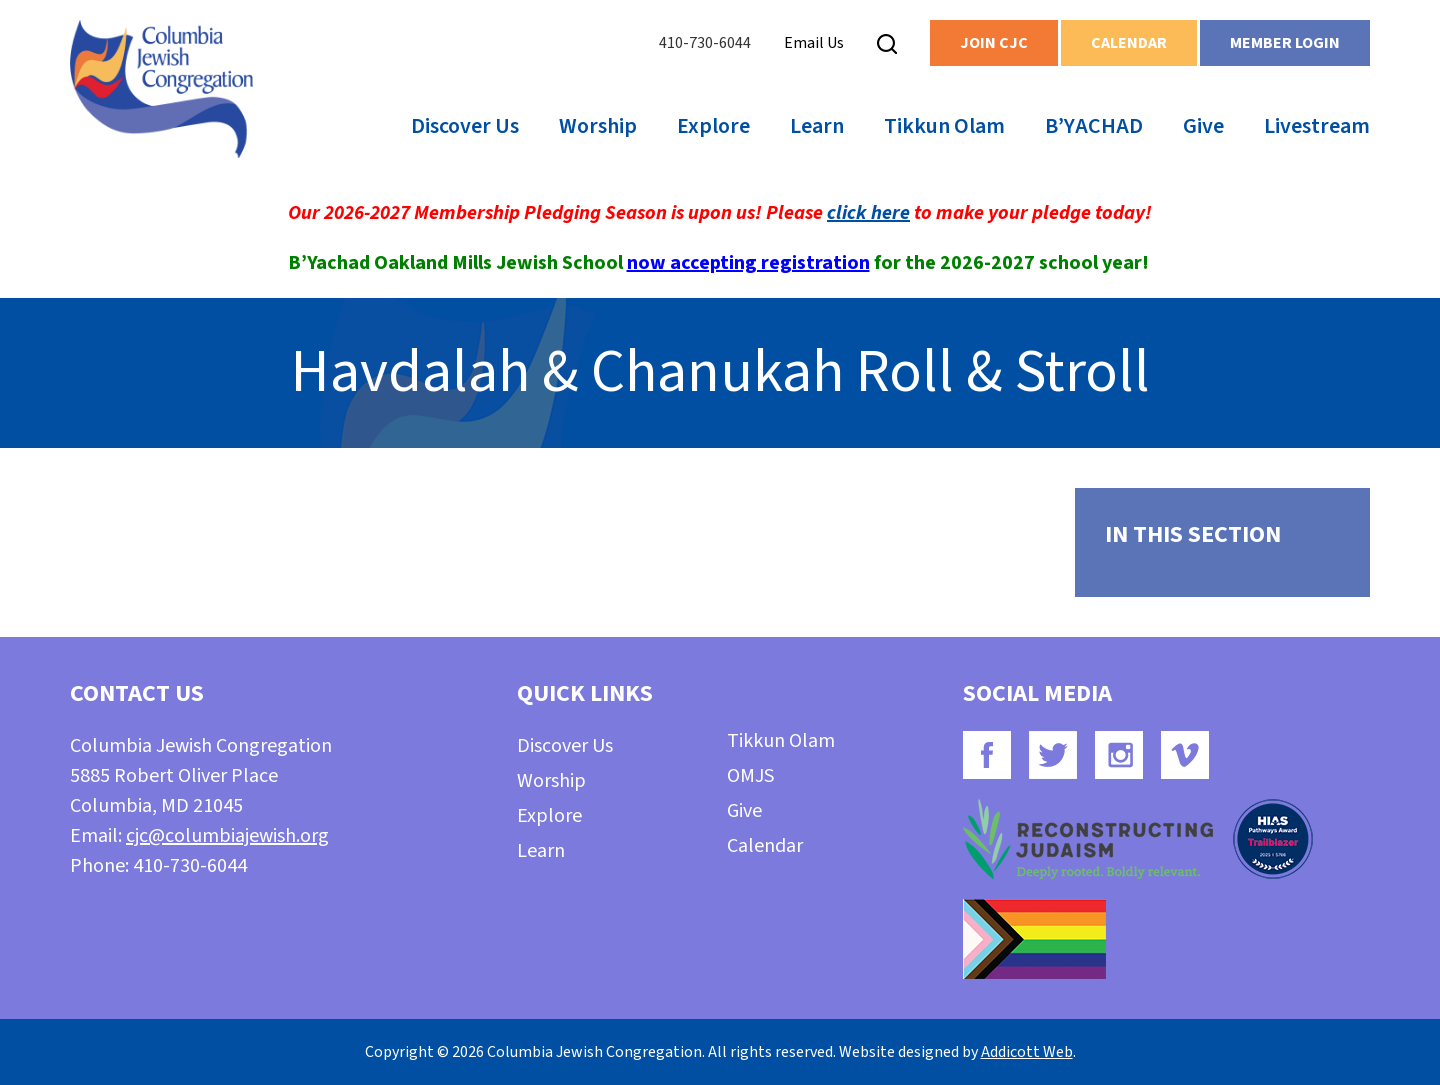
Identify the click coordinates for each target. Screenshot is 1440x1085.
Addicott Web (1027, 1052)
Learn (817, 126)
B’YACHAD (1094, 126)
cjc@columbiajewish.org (227, 836)
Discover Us (465, 126)
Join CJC (994, 43)
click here (868, 213)
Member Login (1285, 43)
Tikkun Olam (944, 126)
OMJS (750, 776)
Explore (713, 126)
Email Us (814, 43)
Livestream (1317, 126)
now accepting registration (748, 263)
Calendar (1129, 43)
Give (1203, 126)
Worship (598, 126)
